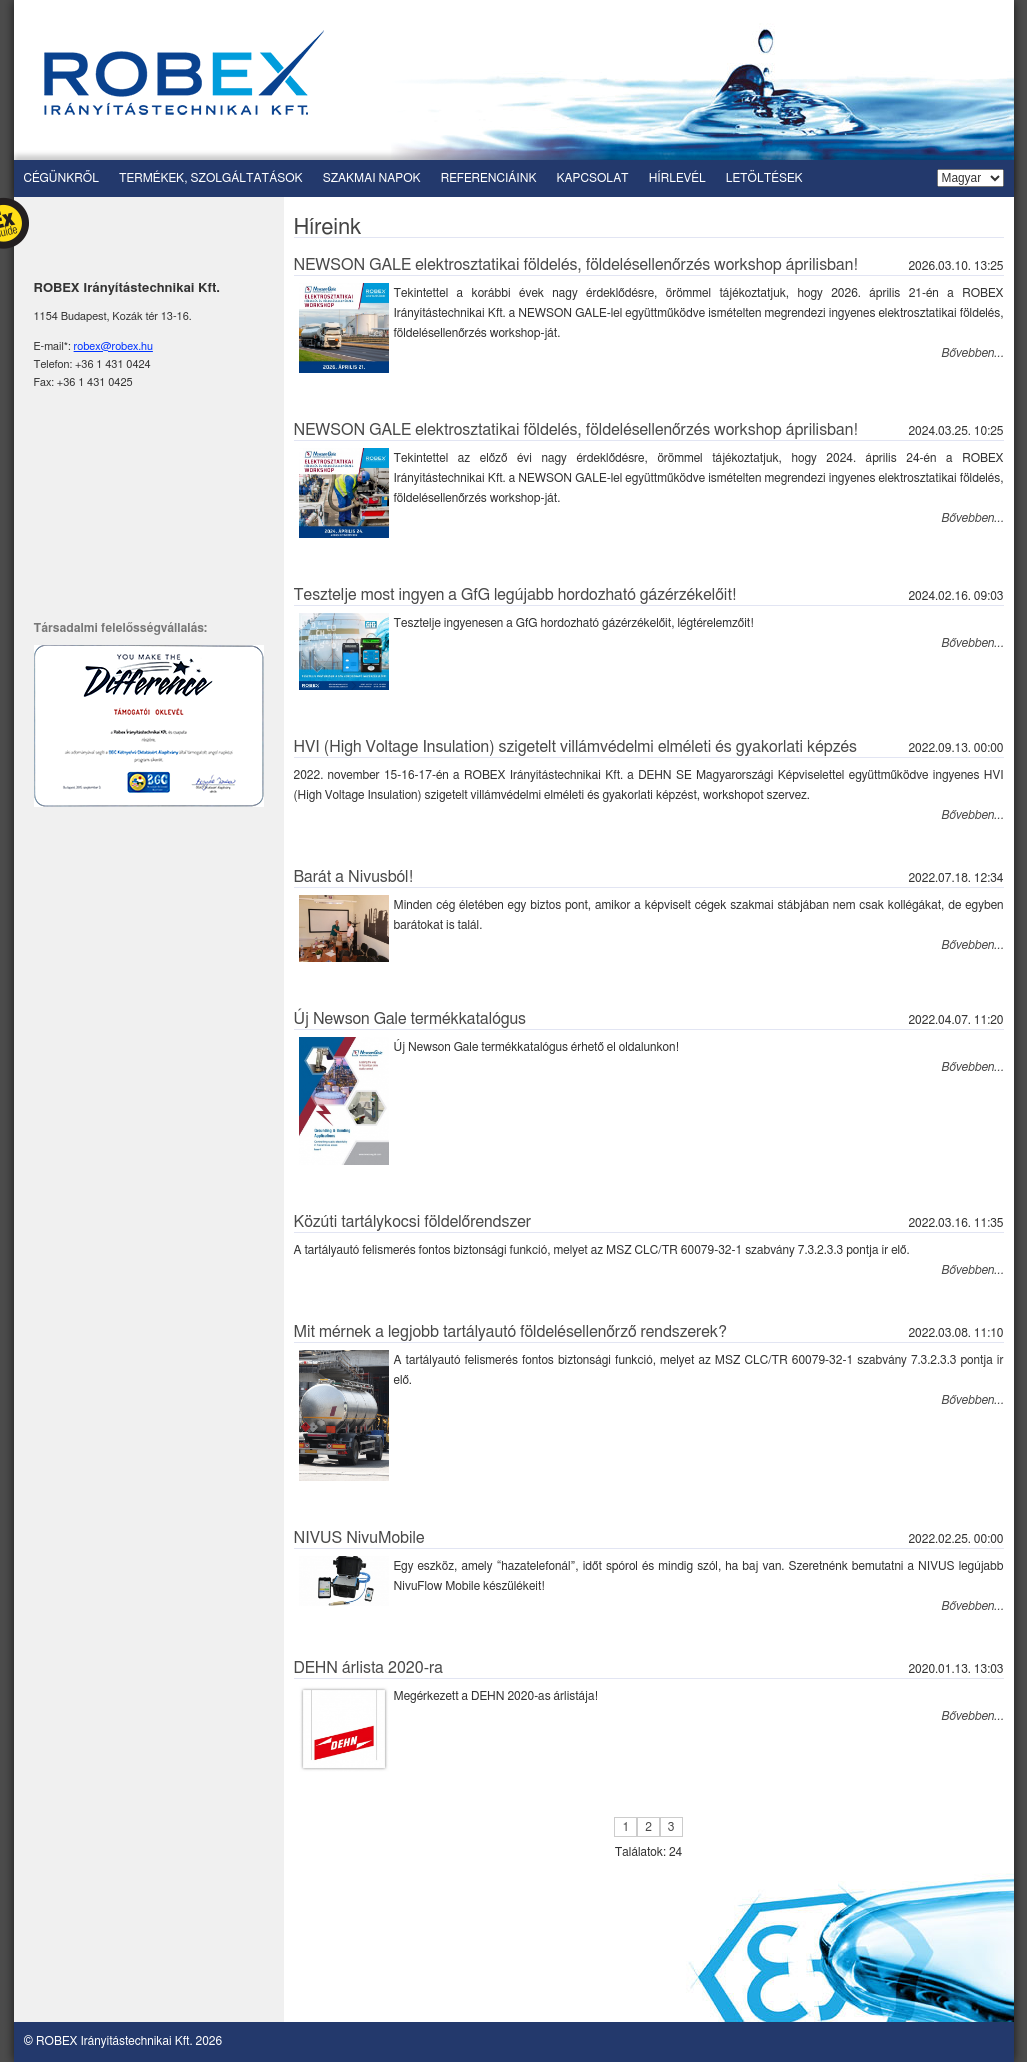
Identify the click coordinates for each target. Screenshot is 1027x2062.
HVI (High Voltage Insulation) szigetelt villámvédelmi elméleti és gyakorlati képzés (576, 747)
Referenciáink (489, 178)
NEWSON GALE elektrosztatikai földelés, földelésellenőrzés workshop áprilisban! (576, 265)
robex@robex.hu (113, 346)
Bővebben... (972, 353)
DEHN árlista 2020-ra (368, 1668)
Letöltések (764, 178)
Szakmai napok (372, 178)
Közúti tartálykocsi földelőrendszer (413, 1222)
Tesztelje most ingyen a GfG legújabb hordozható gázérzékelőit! (516, 595)
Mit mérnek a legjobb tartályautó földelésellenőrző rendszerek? (511, 1332)
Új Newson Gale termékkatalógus (410, 1019)
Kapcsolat (593, 178)
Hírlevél (677, 178)
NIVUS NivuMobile (359, 1538)
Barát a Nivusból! (354, 877)
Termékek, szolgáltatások (211, 178)
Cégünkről (61, 178)
